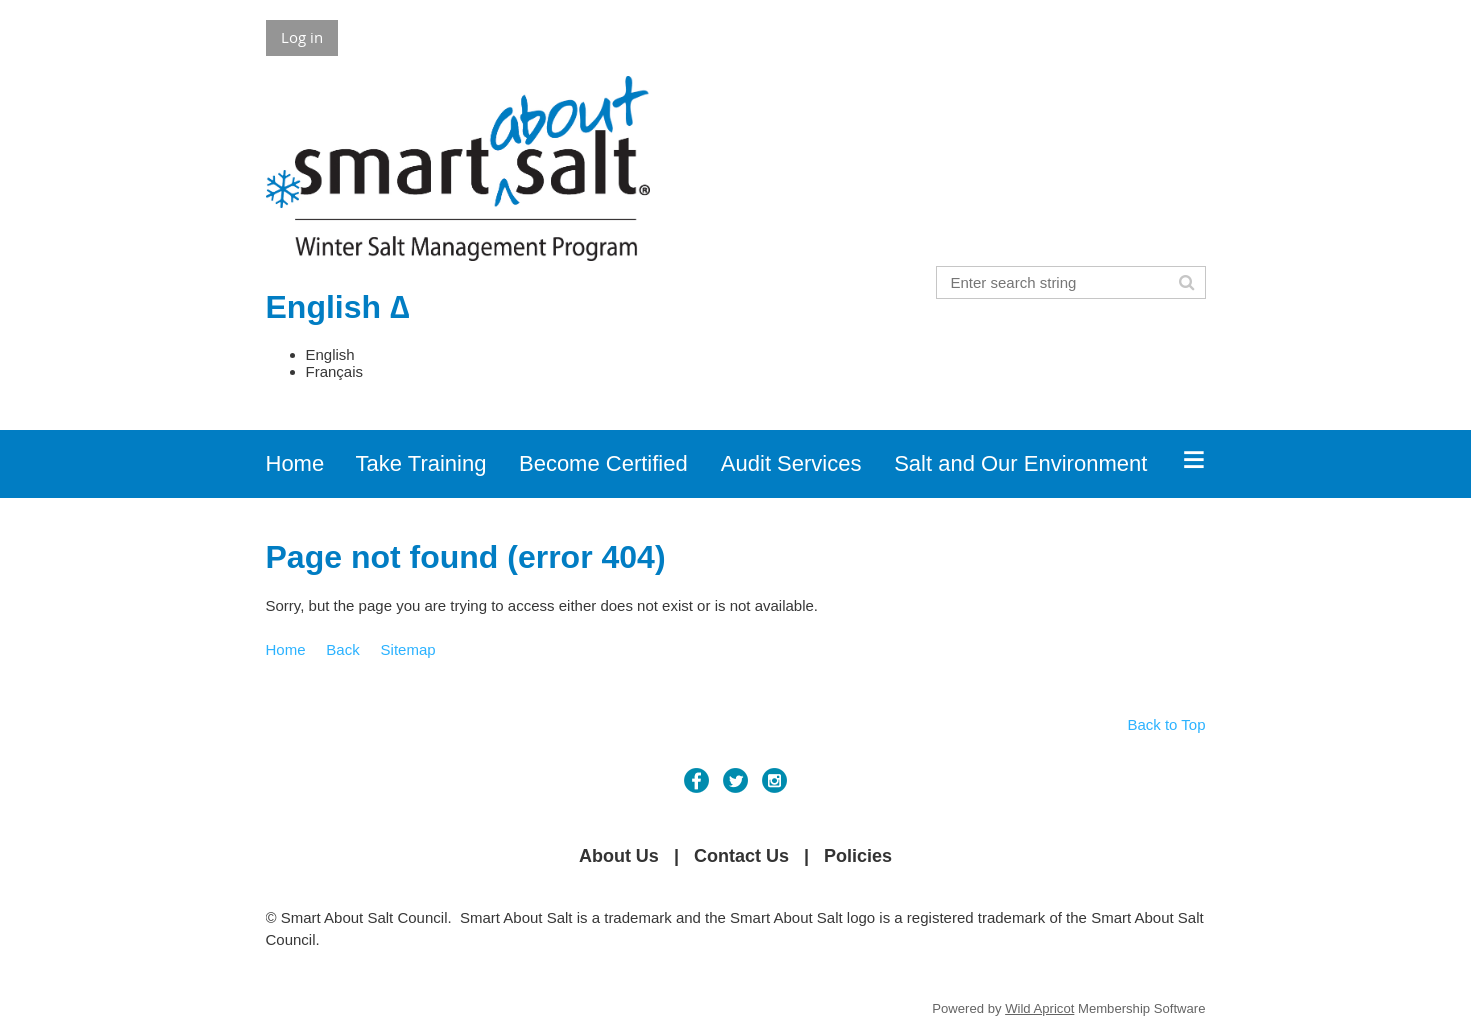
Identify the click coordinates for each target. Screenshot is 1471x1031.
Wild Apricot (1039, 1008)
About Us (619, 856)
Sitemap (408, 649)
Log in (302, 37)
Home (286, 649)
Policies (858, 856)
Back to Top (1166, 724)
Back (342, 649)
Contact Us (741, 856)
